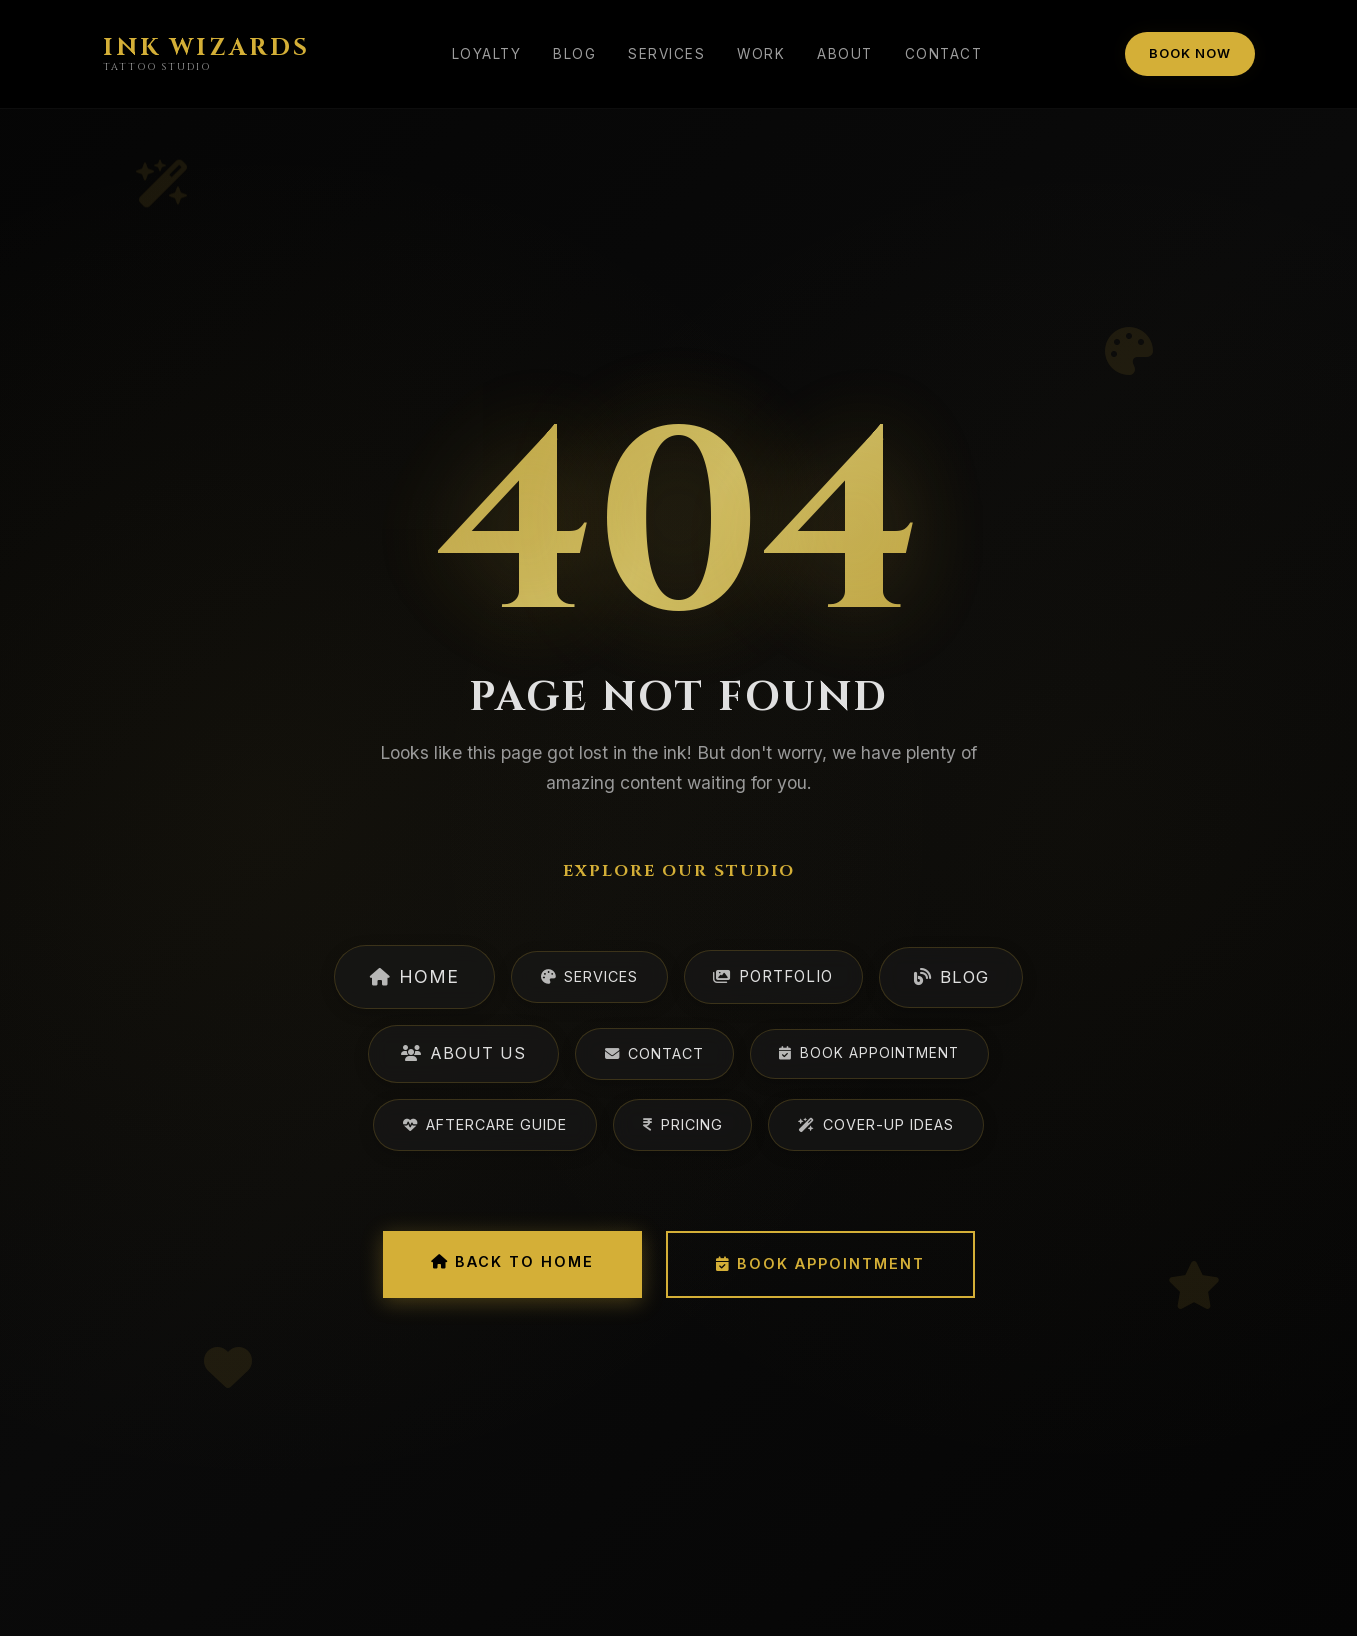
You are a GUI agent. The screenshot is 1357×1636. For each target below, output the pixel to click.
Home (414, 976)
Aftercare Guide (485, 1124)
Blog (574, 54)
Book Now (1190, 53)
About (845, 54)
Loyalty (487, 54)
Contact (944, 54)
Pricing (683, 1124)
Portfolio (773, 976)
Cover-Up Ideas (876, 1124)
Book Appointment (869, 1053)
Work (761, 54)
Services (666, 54)
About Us (463, 1053)
